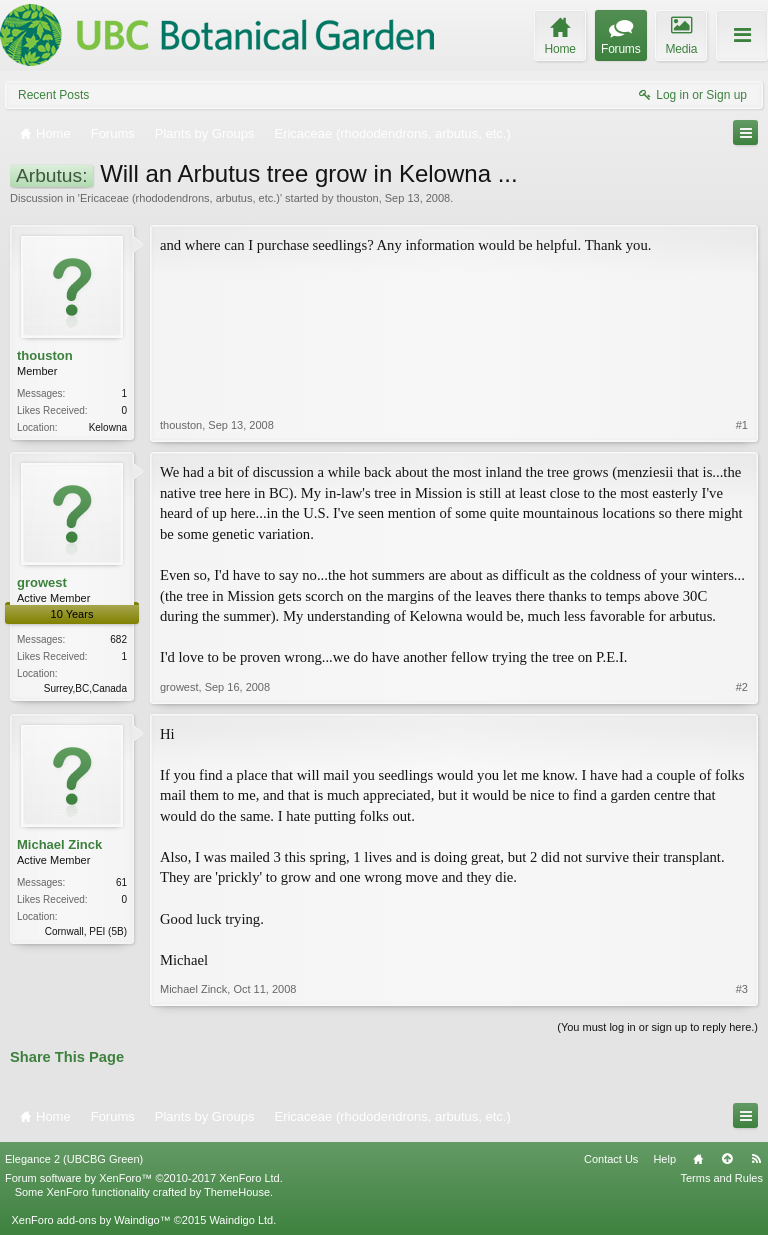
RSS (756, 1159)
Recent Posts (53, 95)
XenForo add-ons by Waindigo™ (90, 1220)
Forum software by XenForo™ (144, 1178)
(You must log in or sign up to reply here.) (657, 1027)
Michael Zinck (59, 844)
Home (698, 1159)
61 (121, 882)
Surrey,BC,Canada (85, 688)
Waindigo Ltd (241, 1220)
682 (118, 639)
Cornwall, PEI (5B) (86, 931)
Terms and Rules (721, 1178)
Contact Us (611, 1159)
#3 (742, 989)
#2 (742, 687)
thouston (357, 198)
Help (664, 1159)
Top (727, 1159)
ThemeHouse (237, 1192)
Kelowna (108, 427)
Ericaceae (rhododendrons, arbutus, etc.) (180, 198)
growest (42, 582)
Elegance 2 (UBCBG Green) (74, 1159)
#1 (742, 425)
